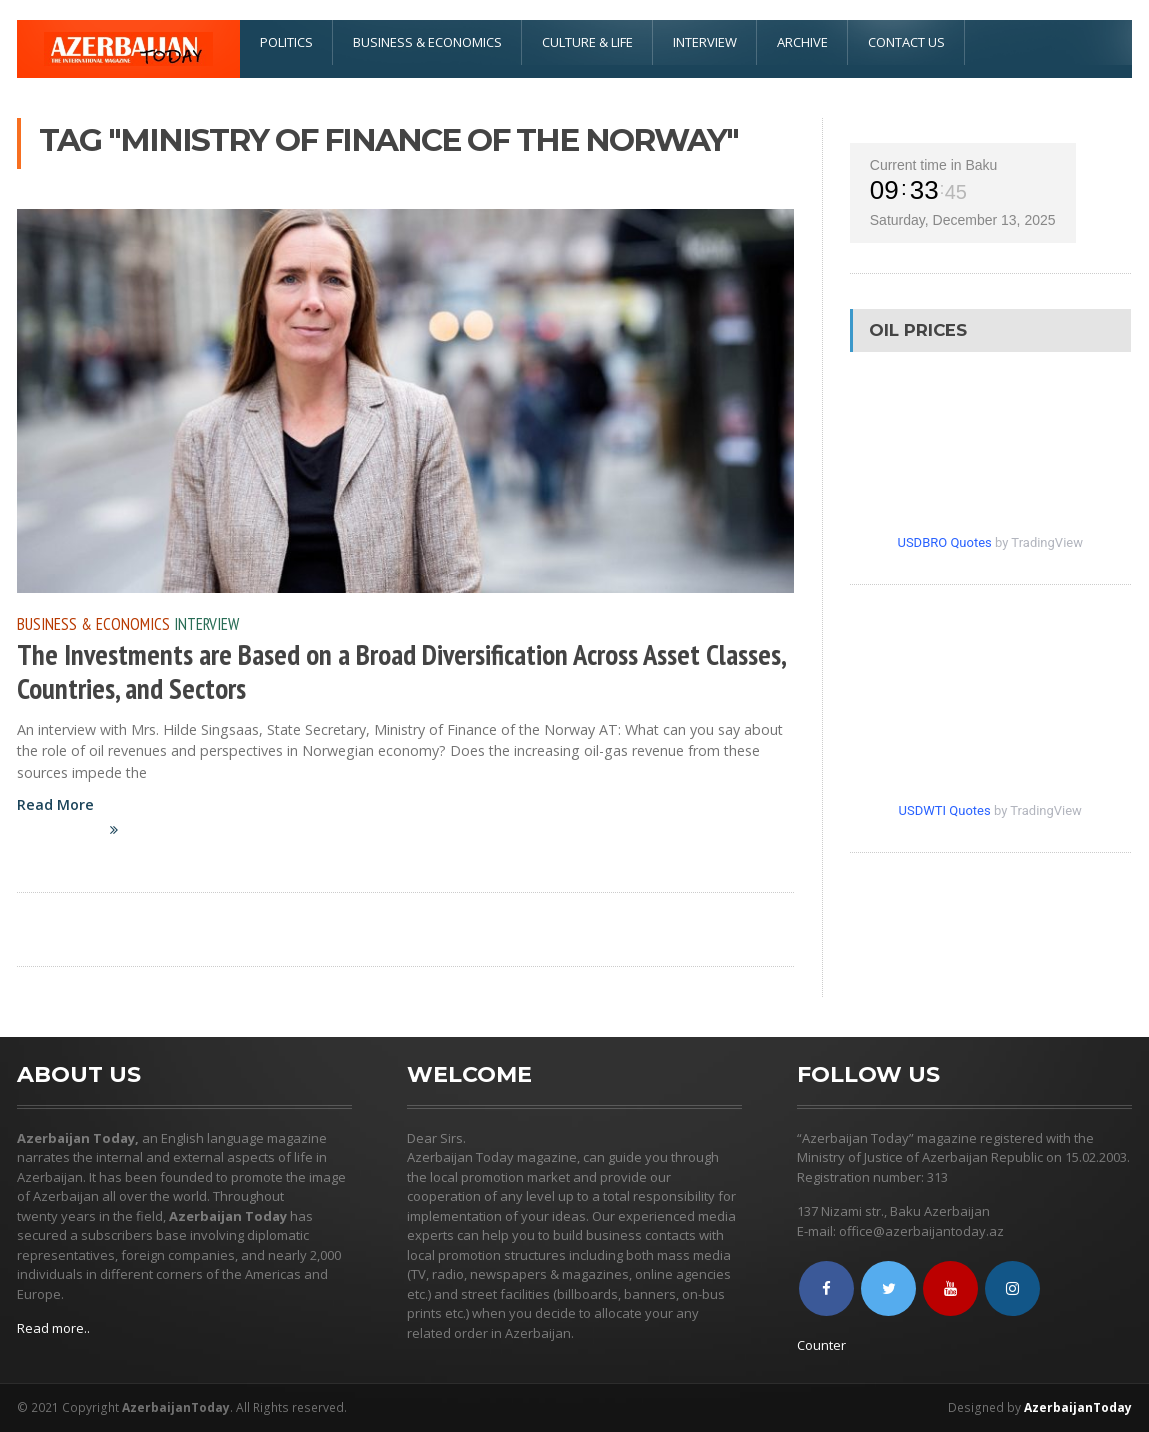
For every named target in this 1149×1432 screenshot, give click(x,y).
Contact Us (906, 42)
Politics (286, 42)
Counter (821, 1345)
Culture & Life (587, 42)
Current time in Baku (934, 165)
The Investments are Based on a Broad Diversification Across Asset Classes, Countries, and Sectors (401, 671)
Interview (705, 42)
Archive (802, 42)
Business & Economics (427, 42)
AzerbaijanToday (1078, 1407)
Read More (79, 827)
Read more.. (53, 1328)
